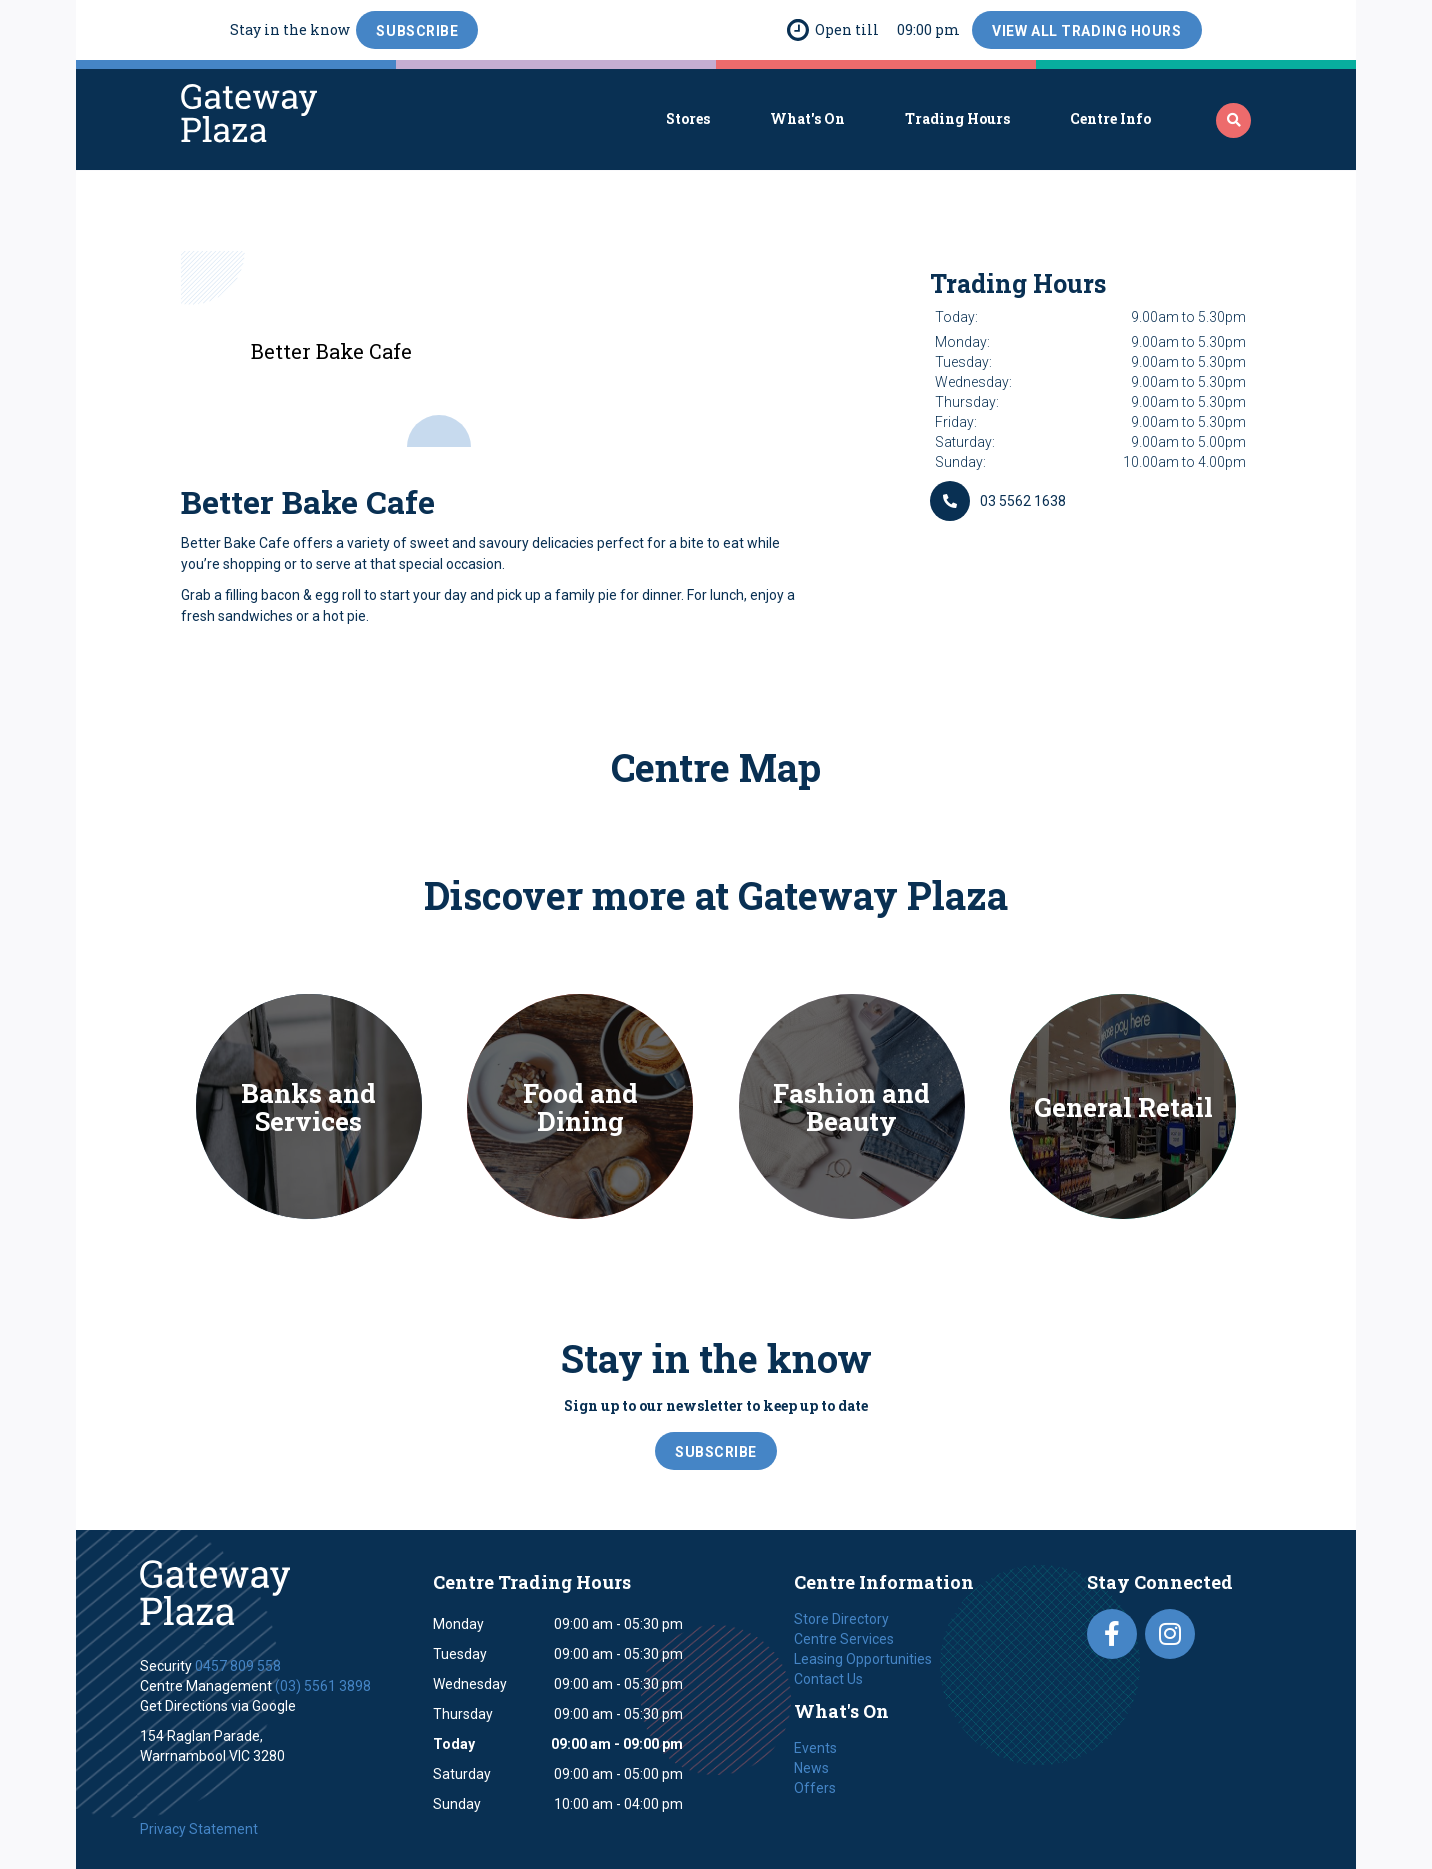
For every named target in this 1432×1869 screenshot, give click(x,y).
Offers (815, 1788)
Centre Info (1110, 118)
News (811, 1768)
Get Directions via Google (218, 1706)
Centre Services (844, 1639)
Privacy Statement (199, 1829)
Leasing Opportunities (863, 1659)
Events (815, 1748)
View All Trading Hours (1086, 31)
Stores (688, 118)
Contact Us (828, 1679)
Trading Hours (957, 118)
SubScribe (417, 31)
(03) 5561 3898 (323, 1686)
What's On (807, 118)
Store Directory (841, 1619)
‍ (1234, 120)
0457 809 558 (238, 1666)
